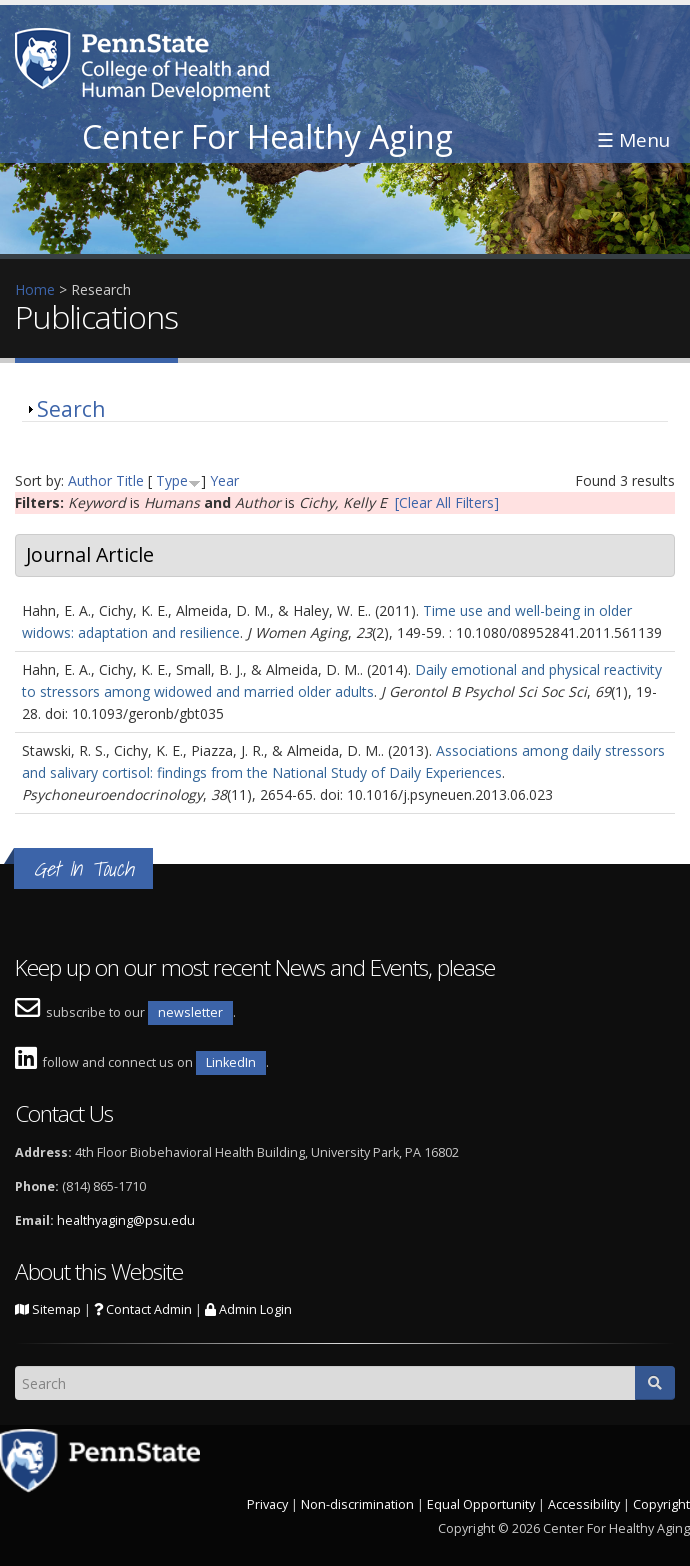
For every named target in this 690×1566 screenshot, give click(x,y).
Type (172, 480)
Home (35, 289)
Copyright (661, 1504)
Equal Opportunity (481, 1504)
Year (224, 480)
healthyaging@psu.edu (126, 1220)
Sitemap (48, 1309)
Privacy (267, 1504)
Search (71, 409)
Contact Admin (143, 1309)
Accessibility (584, 1504)
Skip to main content (67, 10)
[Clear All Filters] (447, 502)
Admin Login (248, 1309)
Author (90, 480)
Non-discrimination (357, 1504)
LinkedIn (231, 1062)
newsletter (190, 1012)
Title (130, 480)
